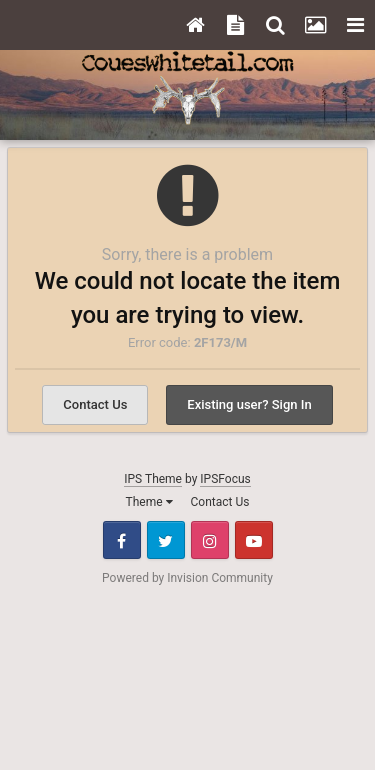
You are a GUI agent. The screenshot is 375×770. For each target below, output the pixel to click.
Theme (149, 502)
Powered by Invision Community (187, 578)
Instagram (210, 540)
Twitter (166, 540)
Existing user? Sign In (249, 404)
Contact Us (95, 404)
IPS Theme (153, 479)
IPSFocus (225, 479)
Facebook (122, 540)
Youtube (254, 540)
